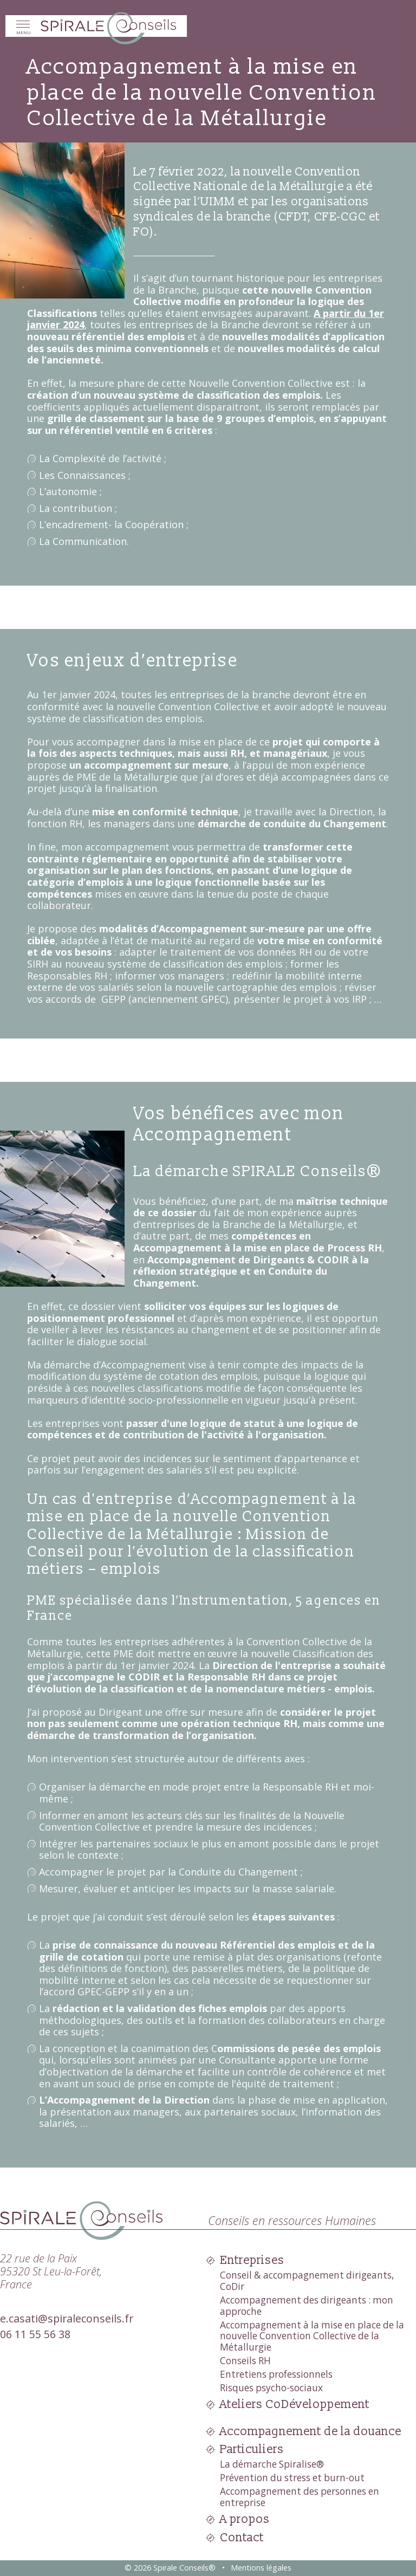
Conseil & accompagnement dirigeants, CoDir (307, 2281)
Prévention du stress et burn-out (292, 2477)
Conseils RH (245, 2360)
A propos (245, 2519)
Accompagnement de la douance (310, 2431)
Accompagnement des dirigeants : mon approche (306, 2306)
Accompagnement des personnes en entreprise (299, 2497)
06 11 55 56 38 (35, 2334)
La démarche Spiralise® (272, 2464)
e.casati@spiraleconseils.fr (66, 2318)
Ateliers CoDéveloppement (294, 2404)
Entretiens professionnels (276, 2374)
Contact (242, 2537)
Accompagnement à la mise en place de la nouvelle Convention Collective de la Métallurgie (312, 2336)
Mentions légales (261, 2568)
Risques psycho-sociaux (271, 2388)
